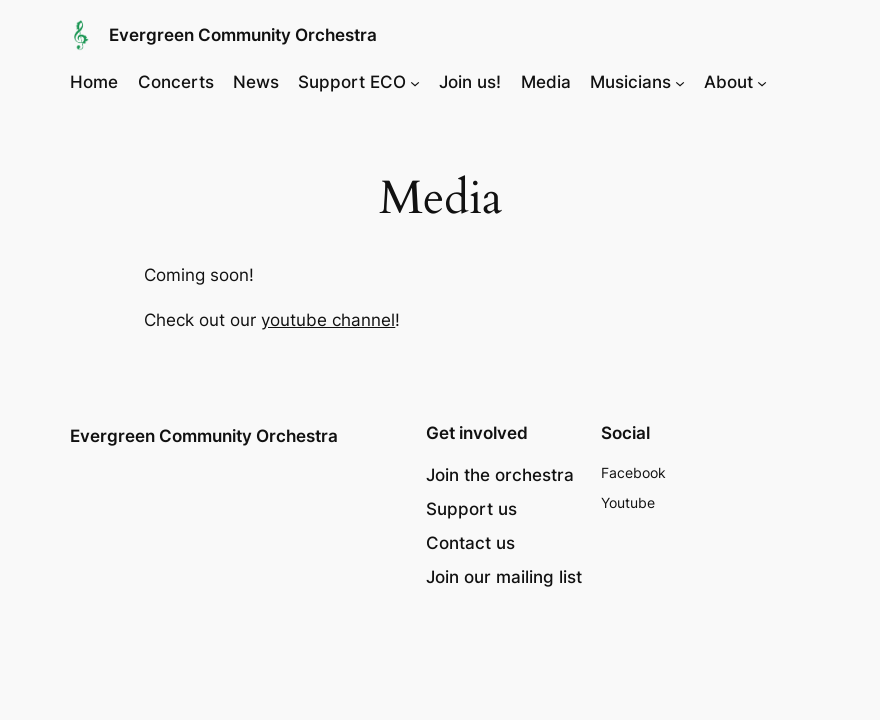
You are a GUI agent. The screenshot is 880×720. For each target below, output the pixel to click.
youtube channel (328, 320)
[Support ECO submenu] (415, 82)
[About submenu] (762, 82)
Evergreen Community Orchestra (243, 35)
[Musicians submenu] (680, 82)
